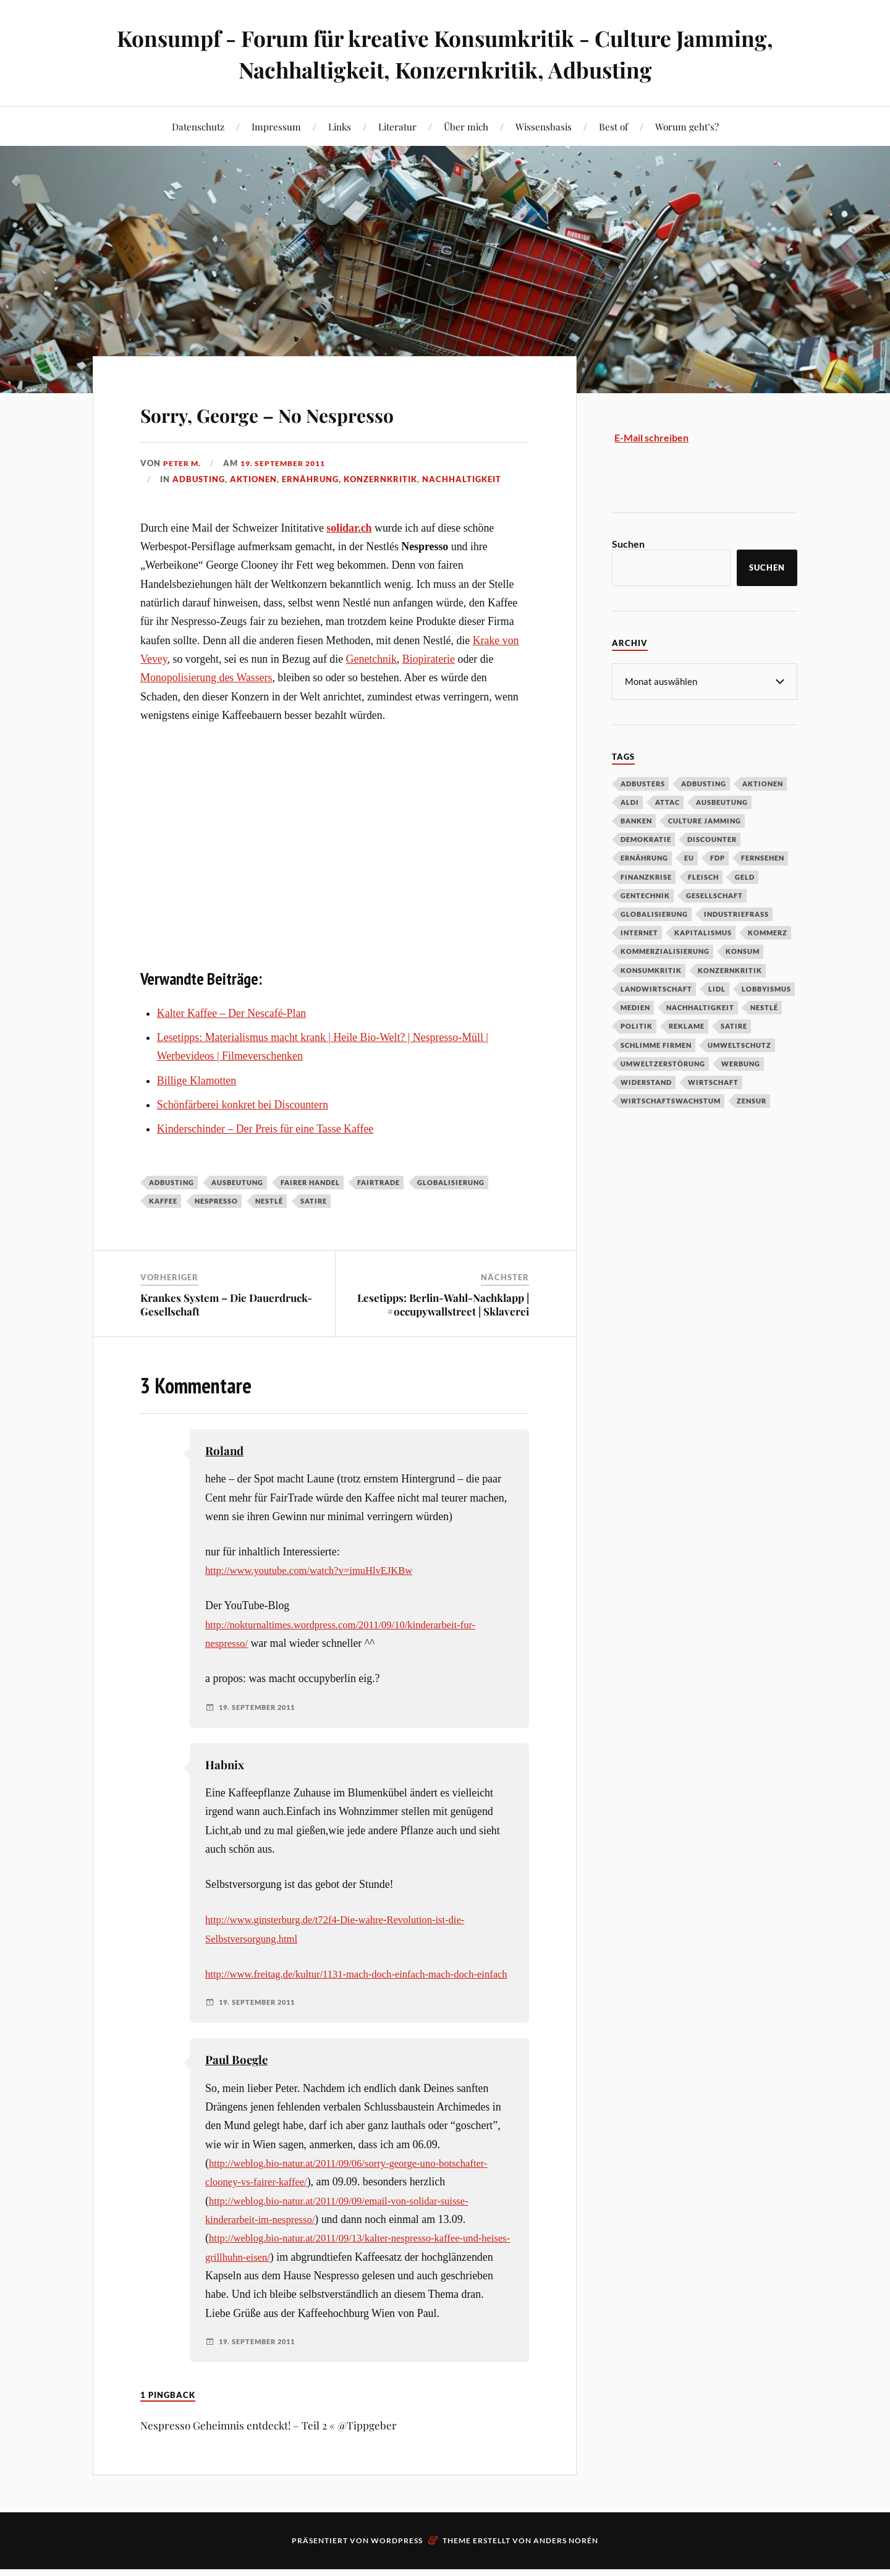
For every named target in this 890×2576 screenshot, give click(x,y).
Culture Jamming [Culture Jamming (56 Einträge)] (704, 820)
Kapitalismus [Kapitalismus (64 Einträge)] (703, 932)
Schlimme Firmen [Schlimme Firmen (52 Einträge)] (656, 1044)
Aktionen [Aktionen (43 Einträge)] (762, 783)
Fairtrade (378, 1182)
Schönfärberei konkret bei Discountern (242, 1105)
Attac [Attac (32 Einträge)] (667, 801)
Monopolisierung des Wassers (206, 677)
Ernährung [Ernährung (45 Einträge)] (644, 857)
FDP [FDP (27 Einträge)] (717, 857)
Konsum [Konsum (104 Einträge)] (743, 950)
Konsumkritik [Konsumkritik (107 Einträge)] (651, 970)
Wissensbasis (543, 126)
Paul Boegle (236, 2078)
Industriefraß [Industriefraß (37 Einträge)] (736, 913)
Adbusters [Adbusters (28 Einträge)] (643, 783)
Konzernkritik (380, 479)
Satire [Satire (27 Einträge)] (734, 1025)
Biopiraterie (428, 659)
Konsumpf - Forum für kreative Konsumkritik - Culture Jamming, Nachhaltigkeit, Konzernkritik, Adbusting (445, 53)
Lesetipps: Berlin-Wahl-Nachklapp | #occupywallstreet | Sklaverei (443, 1304)
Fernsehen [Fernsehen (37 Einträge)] (762, 857)
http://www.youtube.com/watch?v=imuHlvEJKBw (317, 1570)
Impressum (276, 126)
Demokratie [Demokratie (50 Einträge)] (646, 839)
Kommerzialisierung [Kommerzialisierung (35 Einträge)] (665, 950)
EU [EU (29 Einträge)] (689, 857)
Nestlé (269, 1201)
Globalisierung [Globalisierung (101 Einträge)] (654, 913)
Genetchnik (371, 659)
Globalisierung (451, 1182)
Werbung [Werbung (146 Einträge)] (740, 1063)
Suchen (628, 544)
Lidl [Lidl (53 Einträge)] (717, 988)
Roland (224, 1450)
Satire (313, 1201)
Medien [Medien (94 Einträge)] (635, 1007)
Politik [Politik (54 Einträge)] (637, 1025)
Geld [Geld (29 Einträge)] (745, 876)
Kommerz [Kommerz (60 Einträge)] (767, 932)
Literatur (397, 126)
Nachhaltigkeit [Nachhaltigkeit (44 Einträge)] (700, 1007)
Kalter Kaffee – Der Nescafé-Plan (231, 1013)
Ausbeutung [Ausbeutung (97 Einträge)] (722, 801)
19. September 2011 (289, 463)
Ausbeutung (237, 1182)
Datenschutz (198, 126)
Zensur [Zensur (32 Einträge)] (751, 1100)
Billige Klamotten (196, 1080)
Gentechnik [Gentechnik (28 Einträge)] (645, 895)
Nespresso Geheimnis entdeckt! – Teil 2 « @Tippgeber (268, 2463)
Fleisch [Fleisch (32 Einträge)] (703, 876)
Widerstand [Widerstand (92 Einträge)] (646, 1082)
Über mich (466, 126)
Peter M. (183, 463)
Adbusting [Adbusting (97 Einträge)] (703, 783)
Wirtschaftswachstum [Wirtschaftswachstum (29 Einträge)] (671, 1100)
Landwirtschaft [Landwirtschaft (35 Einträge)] (656, 988)
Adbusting (198, 479)
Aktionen (253, 479)
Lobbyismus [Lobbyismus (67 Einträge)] (766, 988)
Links (339, 126)
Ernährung (310, 479)
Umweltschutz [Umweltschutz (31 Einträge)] (739, 1044)
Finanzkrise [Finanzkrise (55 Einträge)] (646, 876)
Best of (613, 126)
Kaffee (163, 1201)
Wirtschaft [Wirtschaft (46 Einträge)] (713, 1082)
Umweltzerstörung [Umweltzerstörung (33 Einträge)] (663, 1063)
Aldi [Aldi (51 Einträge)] (630, 801)
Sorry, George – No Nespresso (326, 411)
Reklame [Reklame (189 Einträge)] (687, 1025)
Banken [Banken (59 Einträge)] (636, 820)
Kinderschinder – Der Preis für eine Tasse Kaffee (265, 1129)
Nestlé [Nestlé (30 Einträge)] (764, 1007)
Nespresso (216, 1201)
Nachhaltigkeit (461, 479)
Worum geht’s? (687, 126)
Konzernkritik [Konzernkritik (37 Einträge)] (730, 970)
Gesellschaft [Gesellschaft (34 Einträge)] (714, 895)
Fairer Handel (310, 1182)
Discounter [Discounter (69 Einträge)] (712, 839)
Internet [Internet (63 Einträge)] (639, 932)
